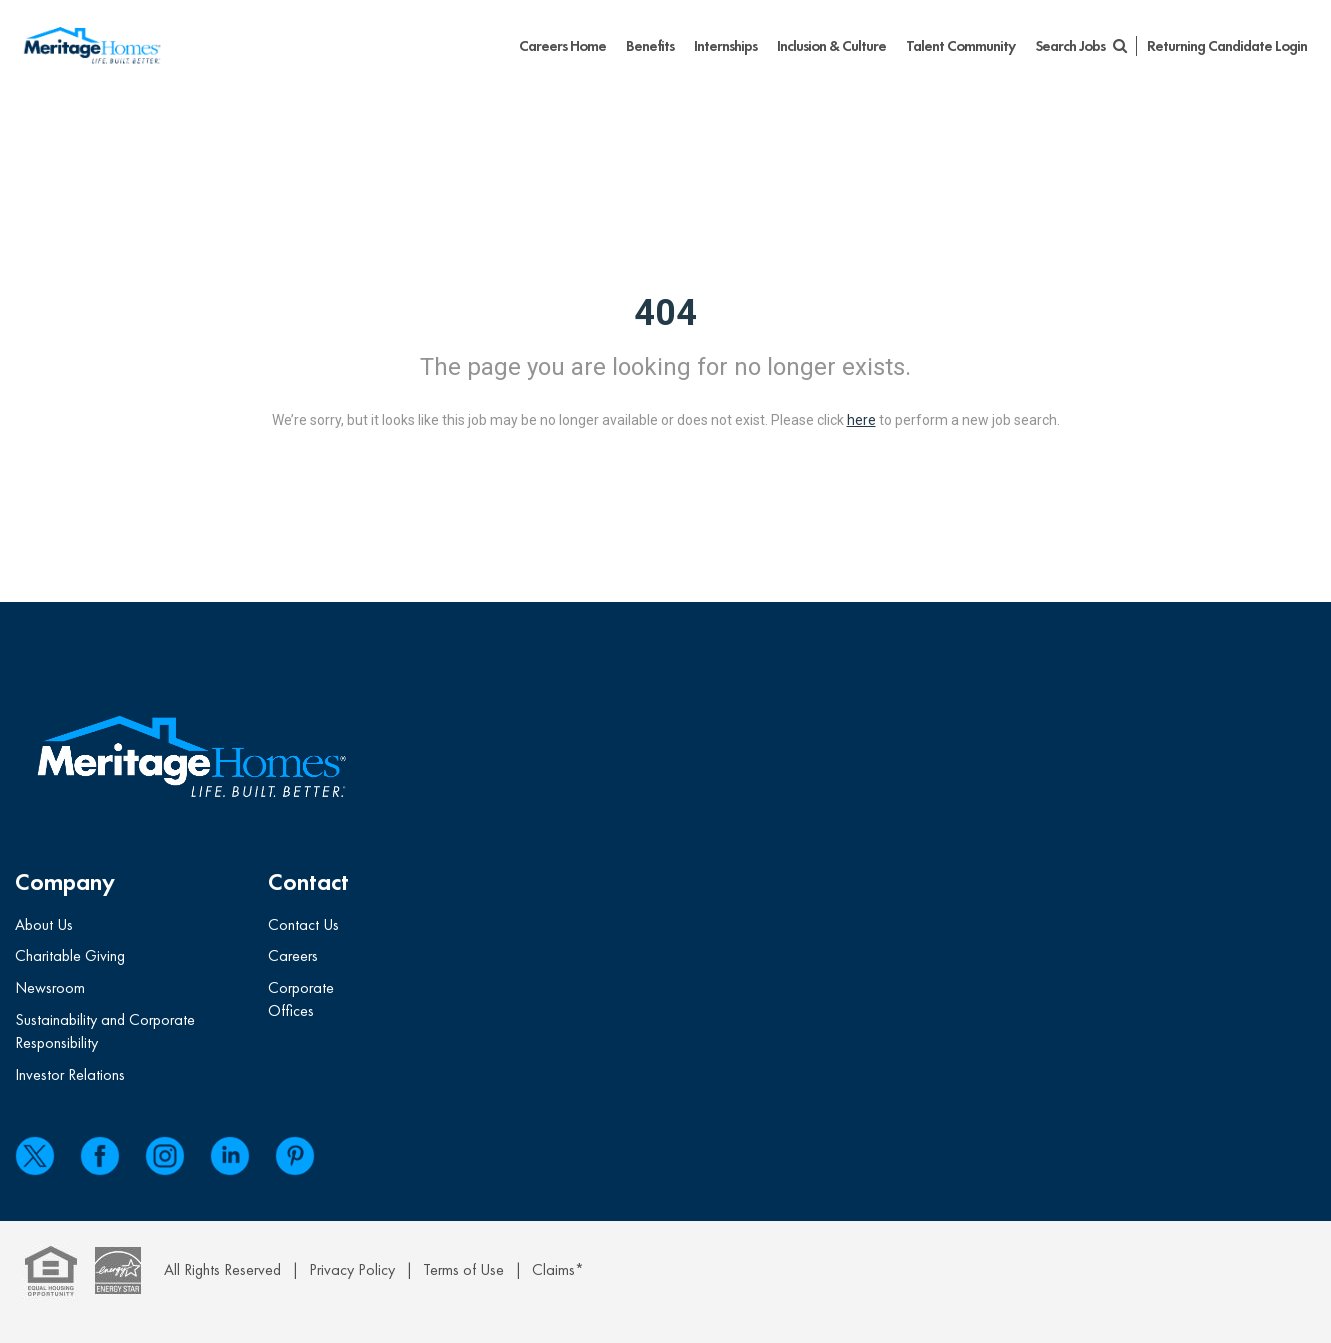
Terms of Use (463, 1269)
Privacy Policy (352, 1269)
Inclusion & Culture (831, 46)
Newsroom (50, 987)
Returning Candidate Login (1227, 46)
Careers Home (562, 46)
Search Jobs (1080, 46)
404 (665, 313)
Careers (293, 955)
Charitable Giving (70, 955)
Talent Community (960, 46)
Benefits (650, 46)
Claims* (558, 1269)
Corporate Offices (301, 999)
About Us (44, 924)
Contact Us (303, 924)
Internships (725, 46)
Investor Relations (70, 1074)
